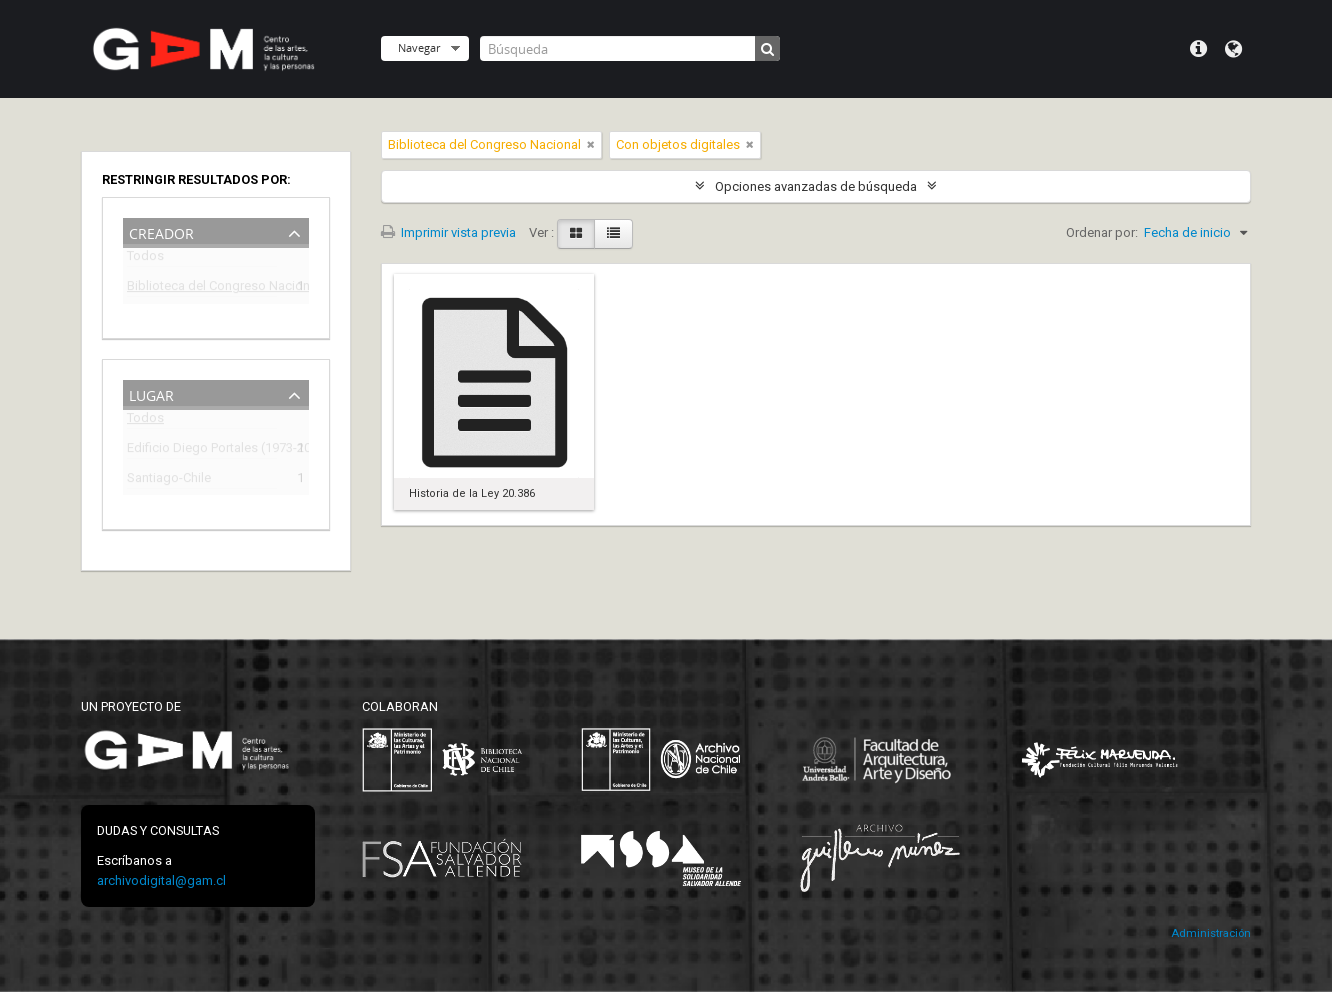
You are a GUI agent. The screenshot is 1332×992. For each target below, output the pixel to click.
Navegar (419, 47)
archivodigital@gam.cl (161, 880)
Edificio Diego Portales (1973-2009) (202, 450)
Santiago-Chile (169, 480)
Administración (1211, 933)
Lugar (151, 393)
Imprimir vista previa (448, 232)
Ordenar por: (1102, 232)
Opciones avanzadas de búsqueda (816, 186)
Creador (161, 231)
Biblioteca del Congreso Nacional (202, 288)
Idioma (1233, 49)
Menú (1198, 49)
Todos (145, 259)
